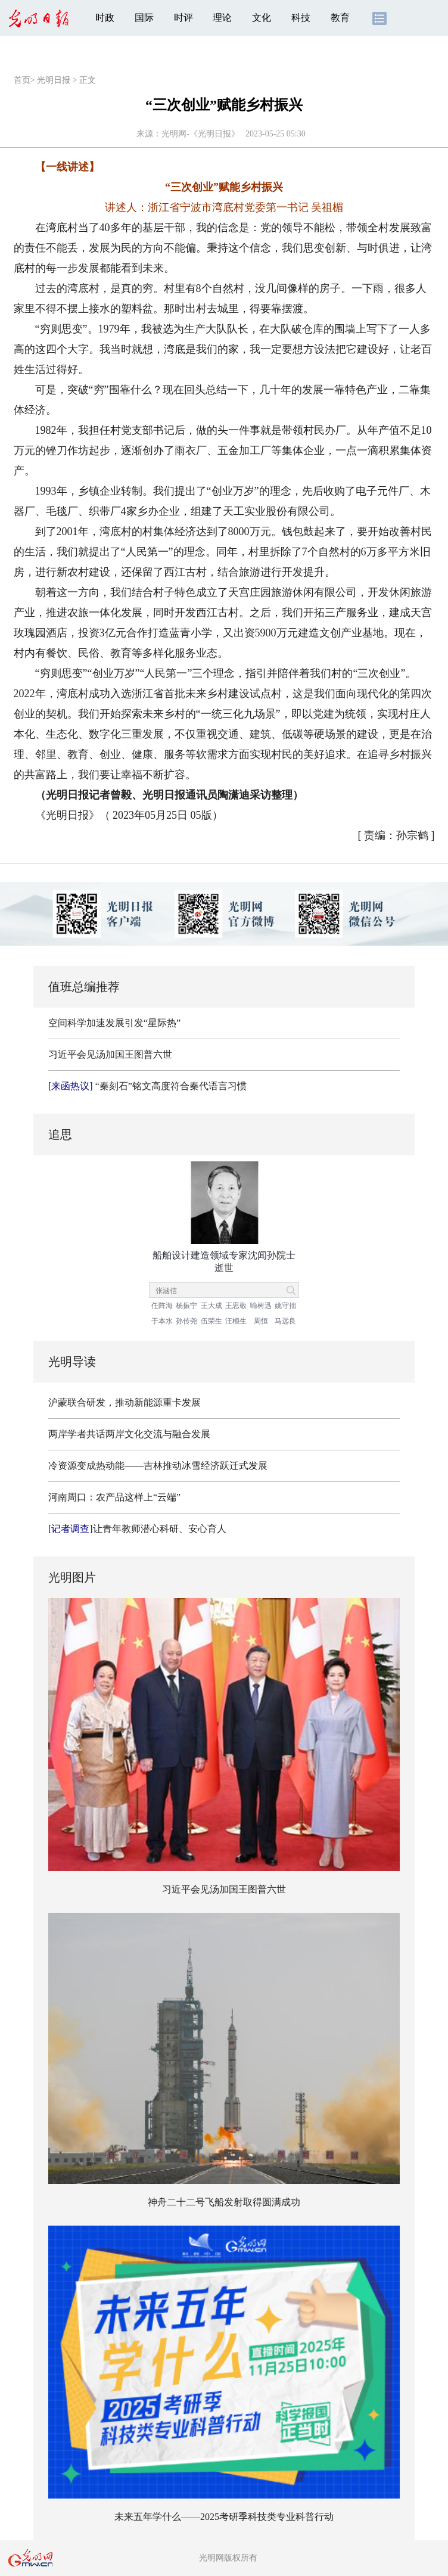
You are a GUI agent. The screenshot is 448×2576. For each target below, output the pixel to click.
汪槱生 (236, 1321)
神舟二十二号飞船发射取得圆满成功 (224, 2202)
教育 (340, 18)
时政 (104, 18)
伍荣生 (211, 1321)
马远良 (285, 1321)
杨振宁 (186, 1305)
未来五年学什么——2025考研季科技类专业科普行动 (224, 2517)
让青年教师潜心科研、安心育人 (137, 1529)
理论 (222, 18)
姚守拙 (285, 1305)
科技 (300, 18)
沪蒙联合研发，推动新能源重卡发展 (124, 1402)
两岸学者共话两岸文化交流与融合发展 (129, 1434)
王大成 (211, 1305)
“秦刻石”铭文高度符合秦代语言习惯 (147, 1086)
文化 (261, 18)
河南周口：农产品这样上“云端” (114, 1497)
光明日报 (53, 80)
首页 (22, 80)
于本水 (162, 1321)
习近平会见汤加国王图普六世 (110, 1054)
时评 (183, 18)
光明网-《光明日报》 (200, 133)
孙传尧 (186, 1321)
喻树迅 (261, 1305)
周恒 (261, 1321)
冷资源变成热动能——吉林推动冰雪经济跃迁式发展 (157, 1466)
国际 (144, 18)
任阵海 (162, 1305)
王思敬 (236, 1305)
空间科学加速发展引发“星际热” (114, 1023)
